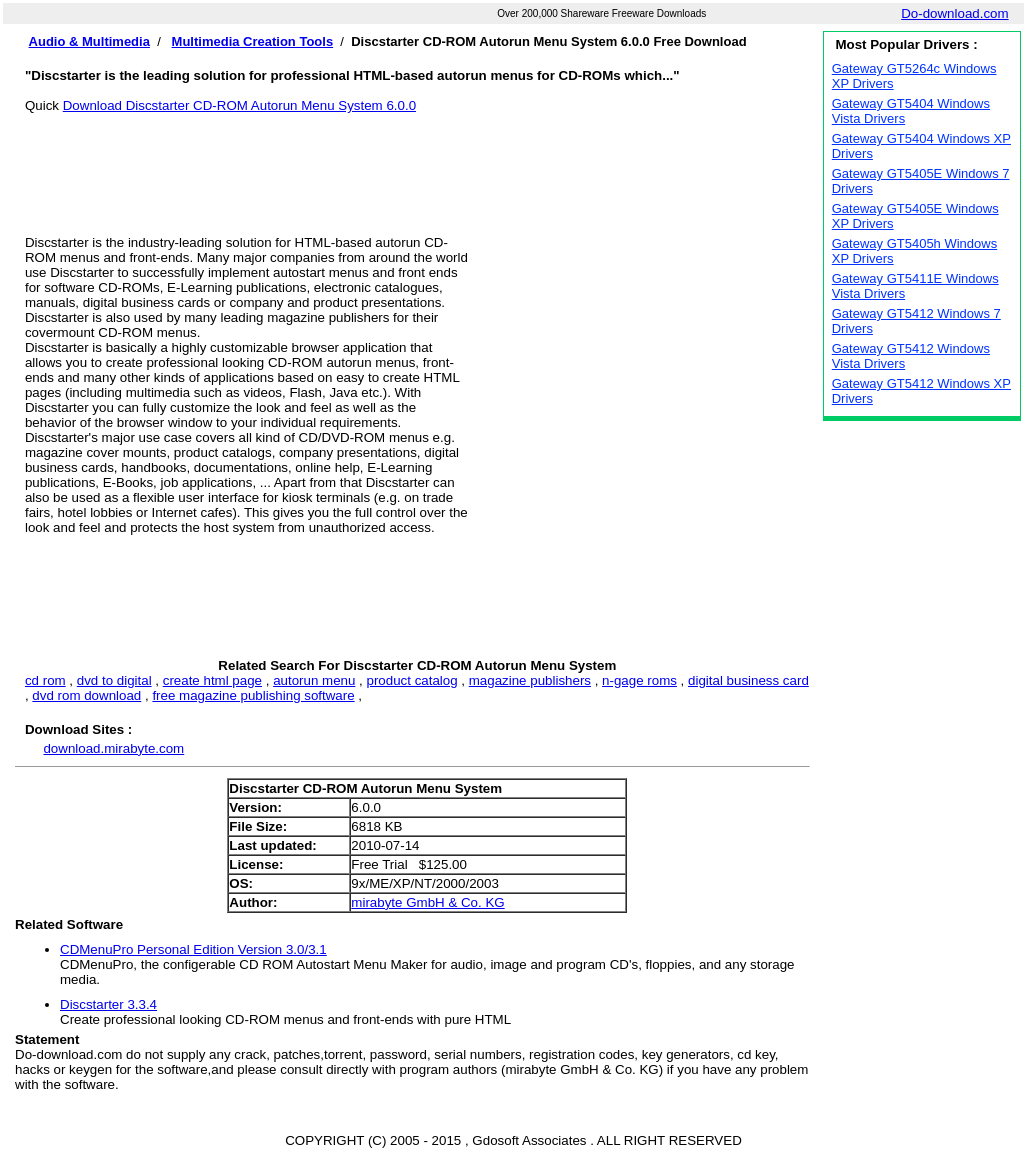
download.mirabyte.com (113, 748)
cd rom (45, 680)
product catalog (411, 680)
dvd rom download (86, 695)
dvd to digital (114, 680)
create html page (212, 680)
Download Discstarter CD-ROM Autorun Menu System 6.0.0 (239, 105)
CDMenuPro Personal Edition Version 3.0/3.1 (193, 949)
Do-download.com (954, 13)
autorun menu (314, 680)
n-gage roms (639, 680)
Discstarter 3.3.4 (108, 1004)
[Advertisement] (417, 158)
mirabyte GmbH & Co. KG (427, 902)
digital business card (748, 680)
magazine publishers (530, 680)
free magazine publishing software (253, 695)
